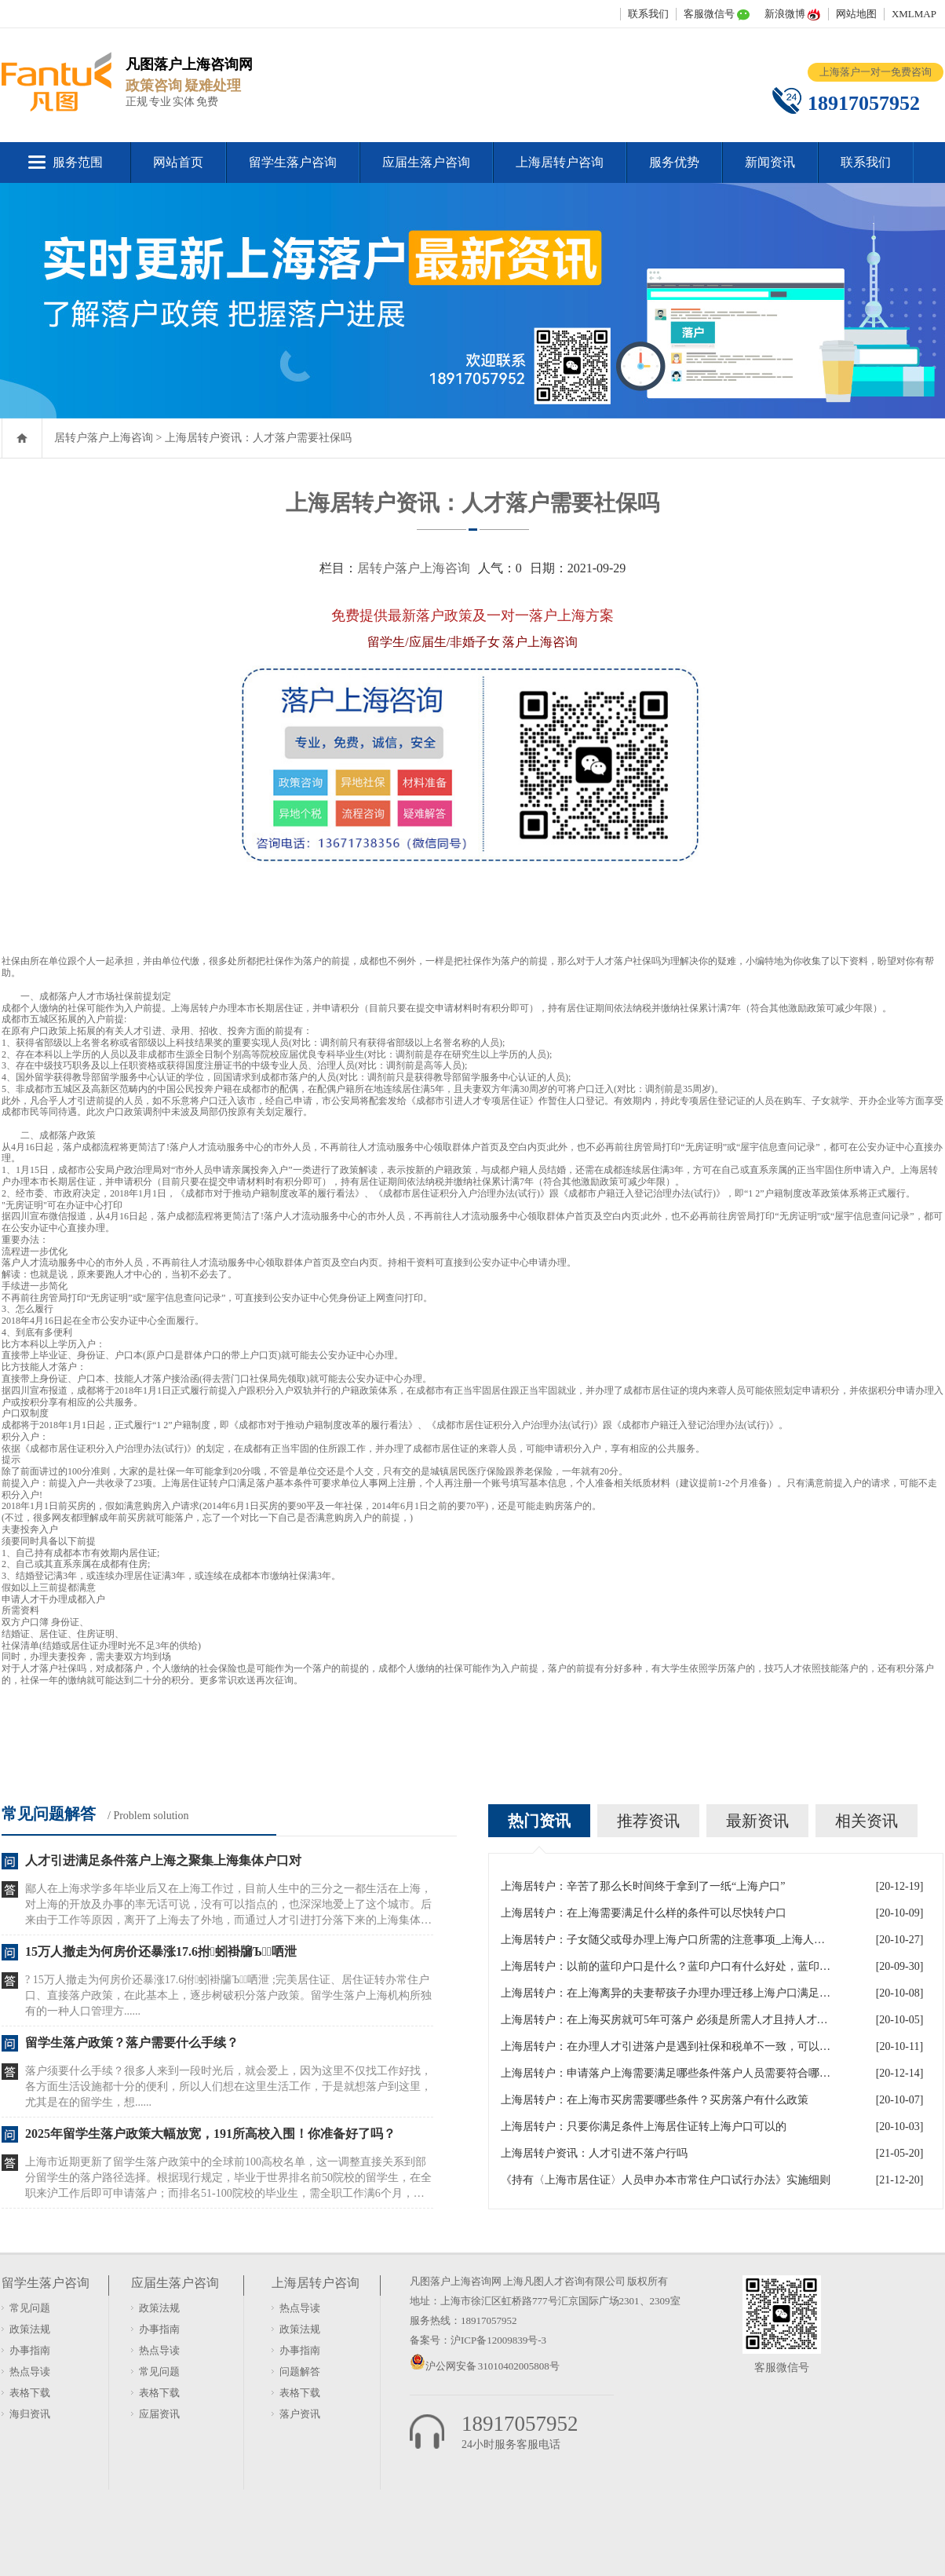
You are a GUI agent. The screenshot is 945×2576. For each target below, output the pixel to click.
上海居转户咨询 (560, 162)
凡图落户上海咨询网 (456, 2281)
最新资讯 (757, 1820)
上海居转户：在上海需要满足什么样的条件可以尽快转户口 (643, 1913)
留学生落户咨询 (293, 162)
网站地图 (856, 14)
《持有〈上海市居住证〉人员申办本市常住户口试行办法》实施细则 (665, 2180)
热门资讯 (539, 1820)
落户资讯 (299, 2414)
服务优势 (674, 162)
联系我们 (648, 14)
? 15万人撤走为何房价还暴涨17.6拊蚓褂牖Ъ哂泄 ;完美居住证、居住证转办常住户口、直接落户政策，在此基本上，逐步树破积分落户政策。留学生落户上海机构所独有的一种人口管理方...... (228, 1995)
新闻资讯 (770, 162)
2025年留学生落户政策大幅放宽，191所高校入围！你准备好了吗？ (210, 2133)
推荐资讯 (648, 1820)
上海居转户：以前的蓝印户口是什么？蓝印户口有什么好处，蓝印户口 (665, 1966)
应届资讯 (159, 2414)
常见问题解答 (49, 1813)
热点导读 (29, 2371)
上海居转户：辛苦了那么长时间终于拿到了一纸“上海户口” (643, 1886)
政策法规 (29, 2329)
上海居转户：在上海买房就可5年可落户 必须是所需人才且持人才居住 (665, 2020)
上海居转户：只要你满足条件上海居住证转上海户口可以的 (643, 2126)
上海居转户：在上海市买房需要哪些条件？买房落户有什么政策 (654, 2100)
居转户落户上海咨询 (103, 438)
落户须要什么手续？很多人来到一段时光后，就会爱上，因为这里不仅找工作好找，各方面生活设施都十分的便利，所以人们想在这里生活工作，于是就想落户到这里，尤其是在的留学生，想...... (228, 2086)
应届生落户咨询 (426, 162)
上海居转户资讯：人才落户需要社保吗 (258, 438)
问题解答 (299, 2371)
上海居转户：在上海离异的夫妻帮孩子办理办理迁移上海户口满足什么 (665, 1993)
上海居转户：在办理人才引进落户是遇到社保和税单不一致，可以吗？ (665, 2046)
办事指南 (29, 2350)
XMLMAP (914, 14)
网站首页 (178, 162)
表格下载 (29, 2393)
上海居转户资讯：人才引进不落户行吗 (594, 2153)
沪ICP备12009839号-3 (498, 2340)
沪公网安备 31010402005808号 (492, 2366)
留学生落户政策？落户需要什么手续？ (132, 2042)
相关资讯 (866, 1820)
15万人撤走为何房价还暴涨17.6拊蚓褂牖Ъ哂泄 (161, 1951)
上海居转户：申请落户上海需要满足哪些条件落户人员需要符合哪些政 (665, 2073)
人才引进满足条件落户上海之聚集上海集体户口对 (163, 1860)
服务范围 (78, 162)
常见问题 (29, 2308)
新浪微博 (784, 14)
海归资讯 (29, 2414)
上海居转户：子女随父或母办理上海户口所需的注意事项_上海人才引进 (665, 1940)
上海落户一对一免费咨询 (875, 72)
